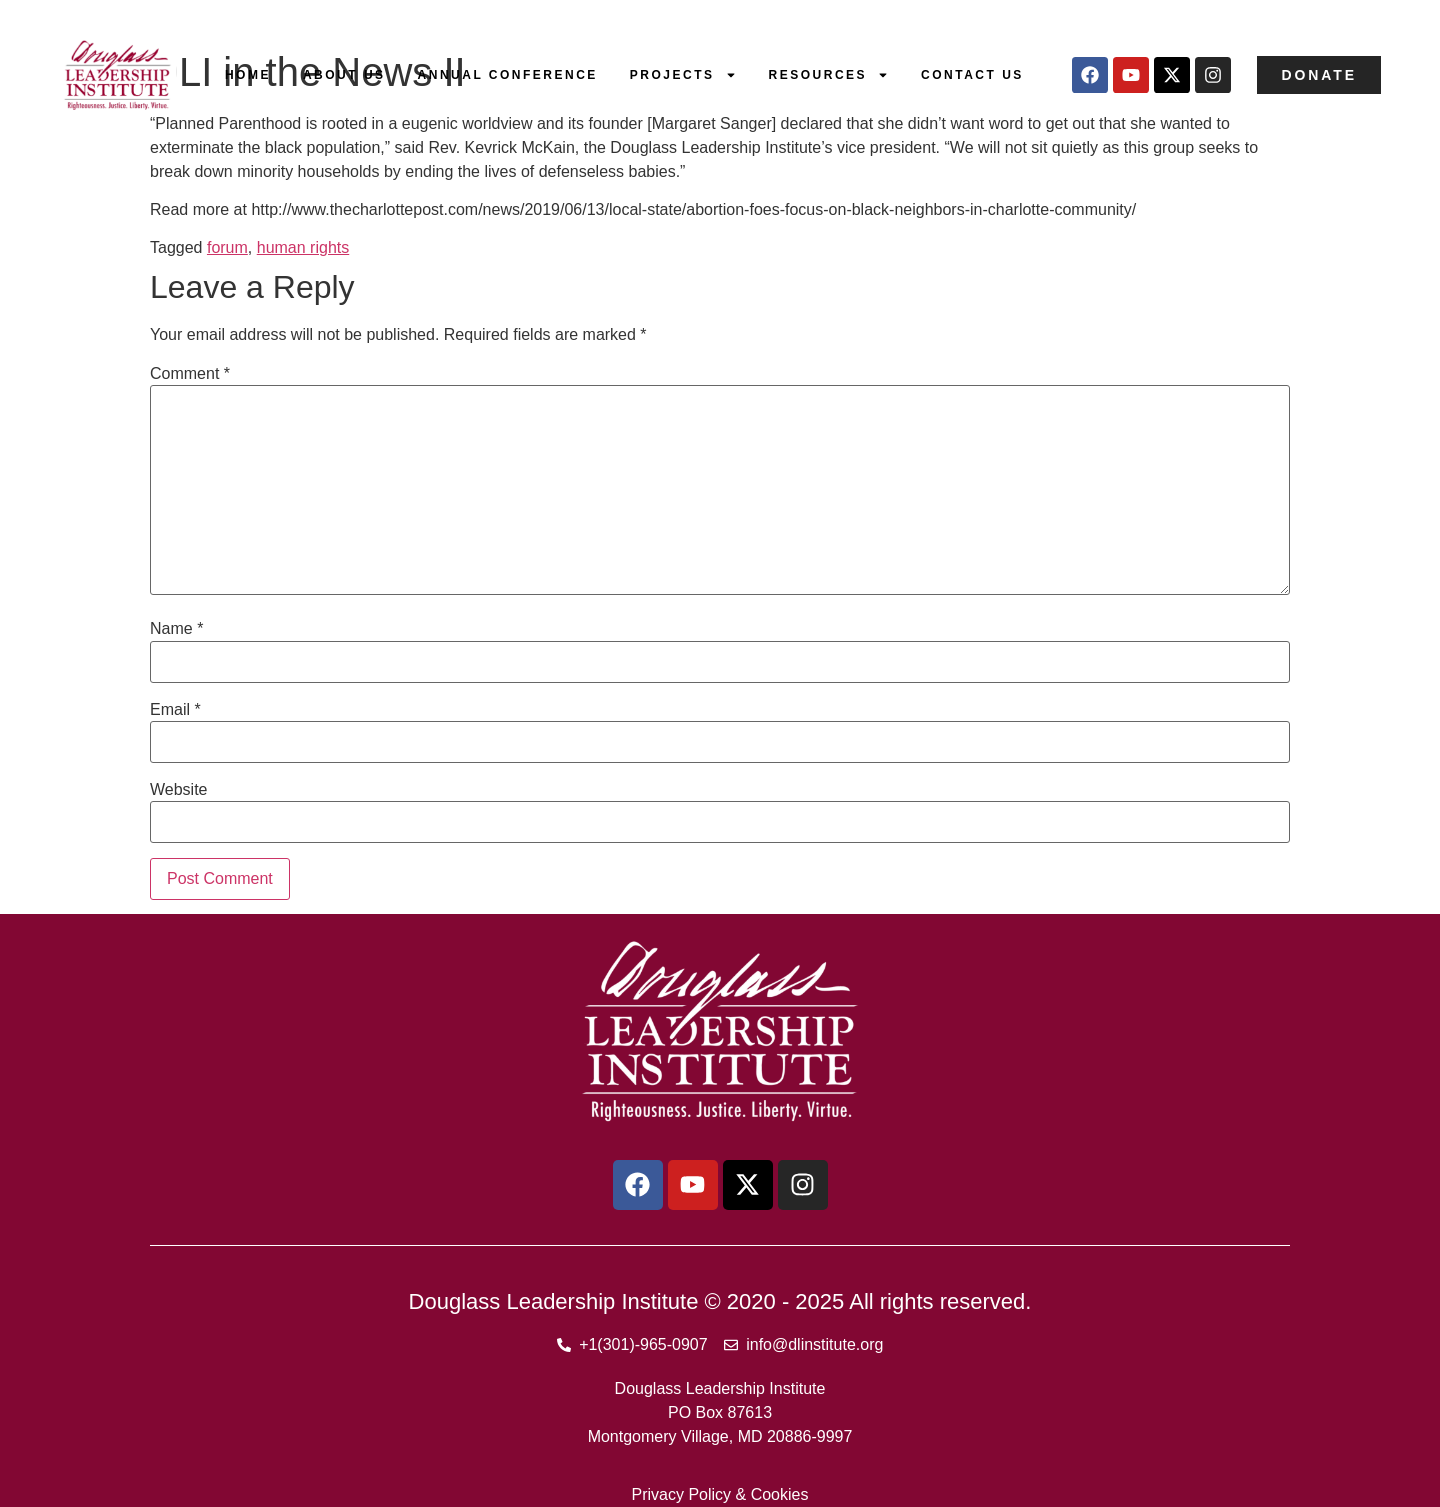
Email (175, 710)
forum (227, 247)
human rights (303, 247)
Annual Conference (508, 75)
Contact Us (972, 75)
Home (248, 75)
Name (176, 629)
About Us (344, 75)
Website (179, 790)
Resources (829, 75)
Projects (683, 75)
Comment (190, 374)
